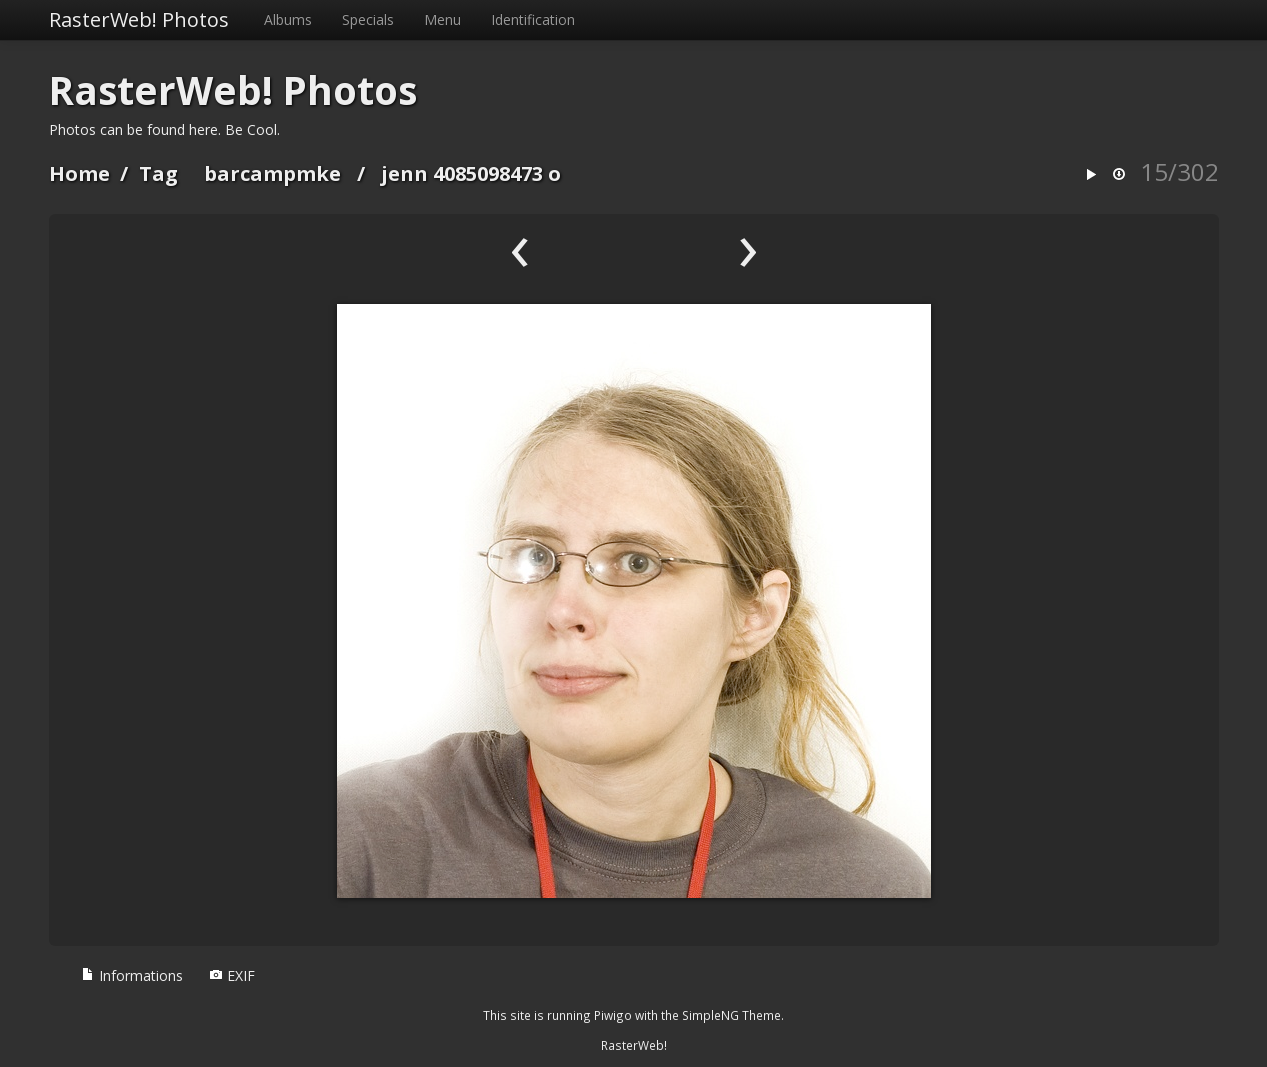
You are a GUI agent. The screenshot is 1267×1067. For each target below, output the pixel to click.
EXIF (232, 975)
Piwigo (613, 1015)
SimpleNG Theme (731, 1015)
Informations (132, 975)
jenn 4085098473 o (471, 173)
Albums (288, 19)
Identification (533, 19)
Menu (442, 19)
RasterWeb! (634, 1045)
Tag (158, 173)
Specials (368, 19)
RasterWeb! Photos (139, 19)
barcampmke (272, 173)
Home (79, 173)
